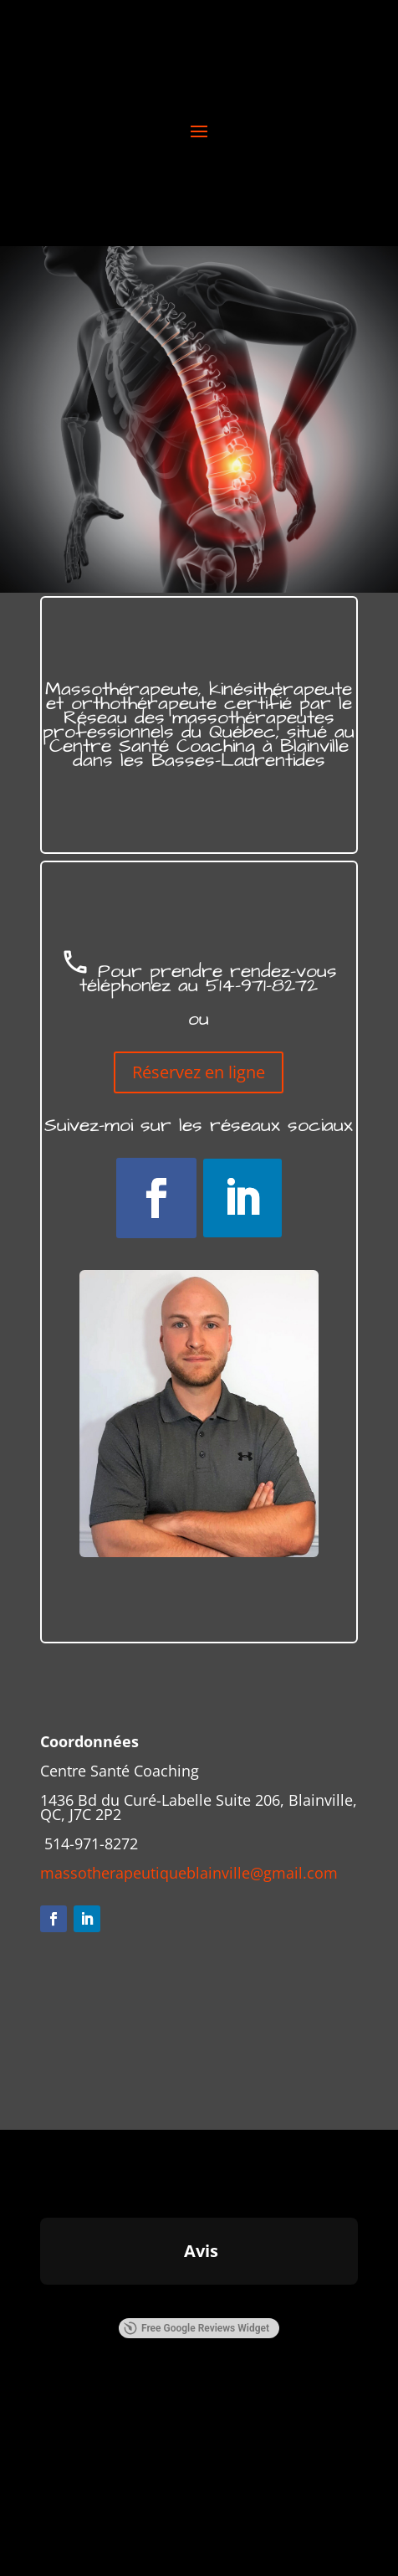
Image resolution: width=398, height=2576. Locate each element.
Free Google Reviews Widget (196, 2328)
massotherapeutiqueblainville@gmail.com (189, 1873)
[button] (40, 2301)
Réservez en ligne (198, 1072)
